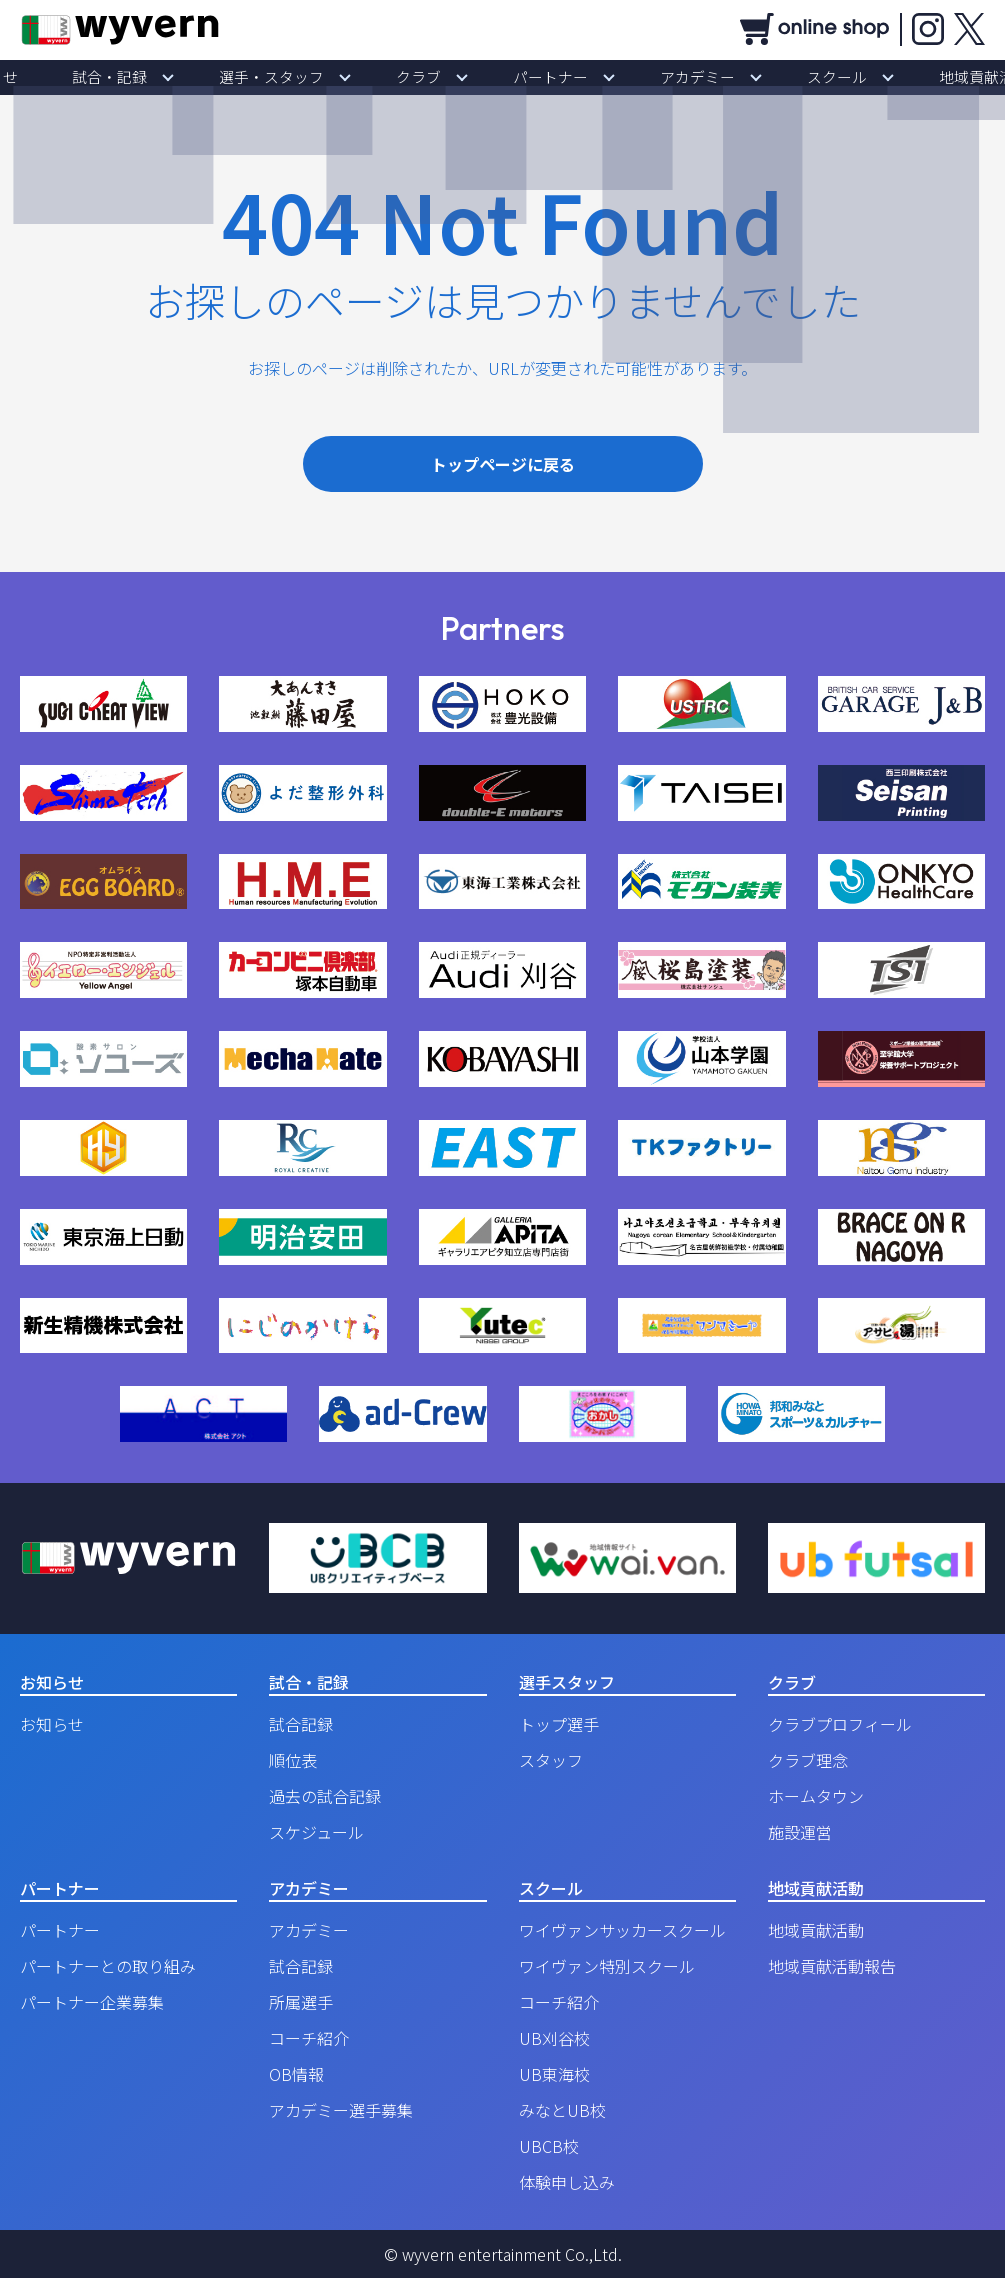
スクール (771, 77)
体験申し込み (567, 2182)
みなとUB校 (562, 2110)
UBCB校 (549, 2146)
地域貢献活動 (891, 77)
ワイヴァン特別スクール (607, 1966)
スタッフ (551, 1760)
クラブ (432, 77)
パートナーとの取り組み (108, 1966)
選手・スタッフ (312, 77)
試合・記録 (178, 77)
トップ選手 (559, 1724)
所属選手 (301, 2002)
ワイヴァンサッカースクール (622, 1930)
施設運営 (800, 1832)
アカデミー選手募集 (341, 2110)
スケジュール (316, 1832)
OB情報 (296, 2074)
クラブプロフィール (840, 1724)
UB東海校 (554, 2074)
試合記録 (301, 1724)
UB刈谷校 (554, 2038)
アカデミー (658, 77)
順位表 (293, 1760)
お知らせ (83, 77)
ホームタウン (816, 1796)
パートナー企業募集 (92, 2002)
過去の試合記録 (325, 1796)
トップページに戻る (503, 464)
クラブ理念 (808, 1760)
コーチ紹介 (309, 2038)
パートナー (538, 77)
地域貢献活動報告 (832, 1966)
